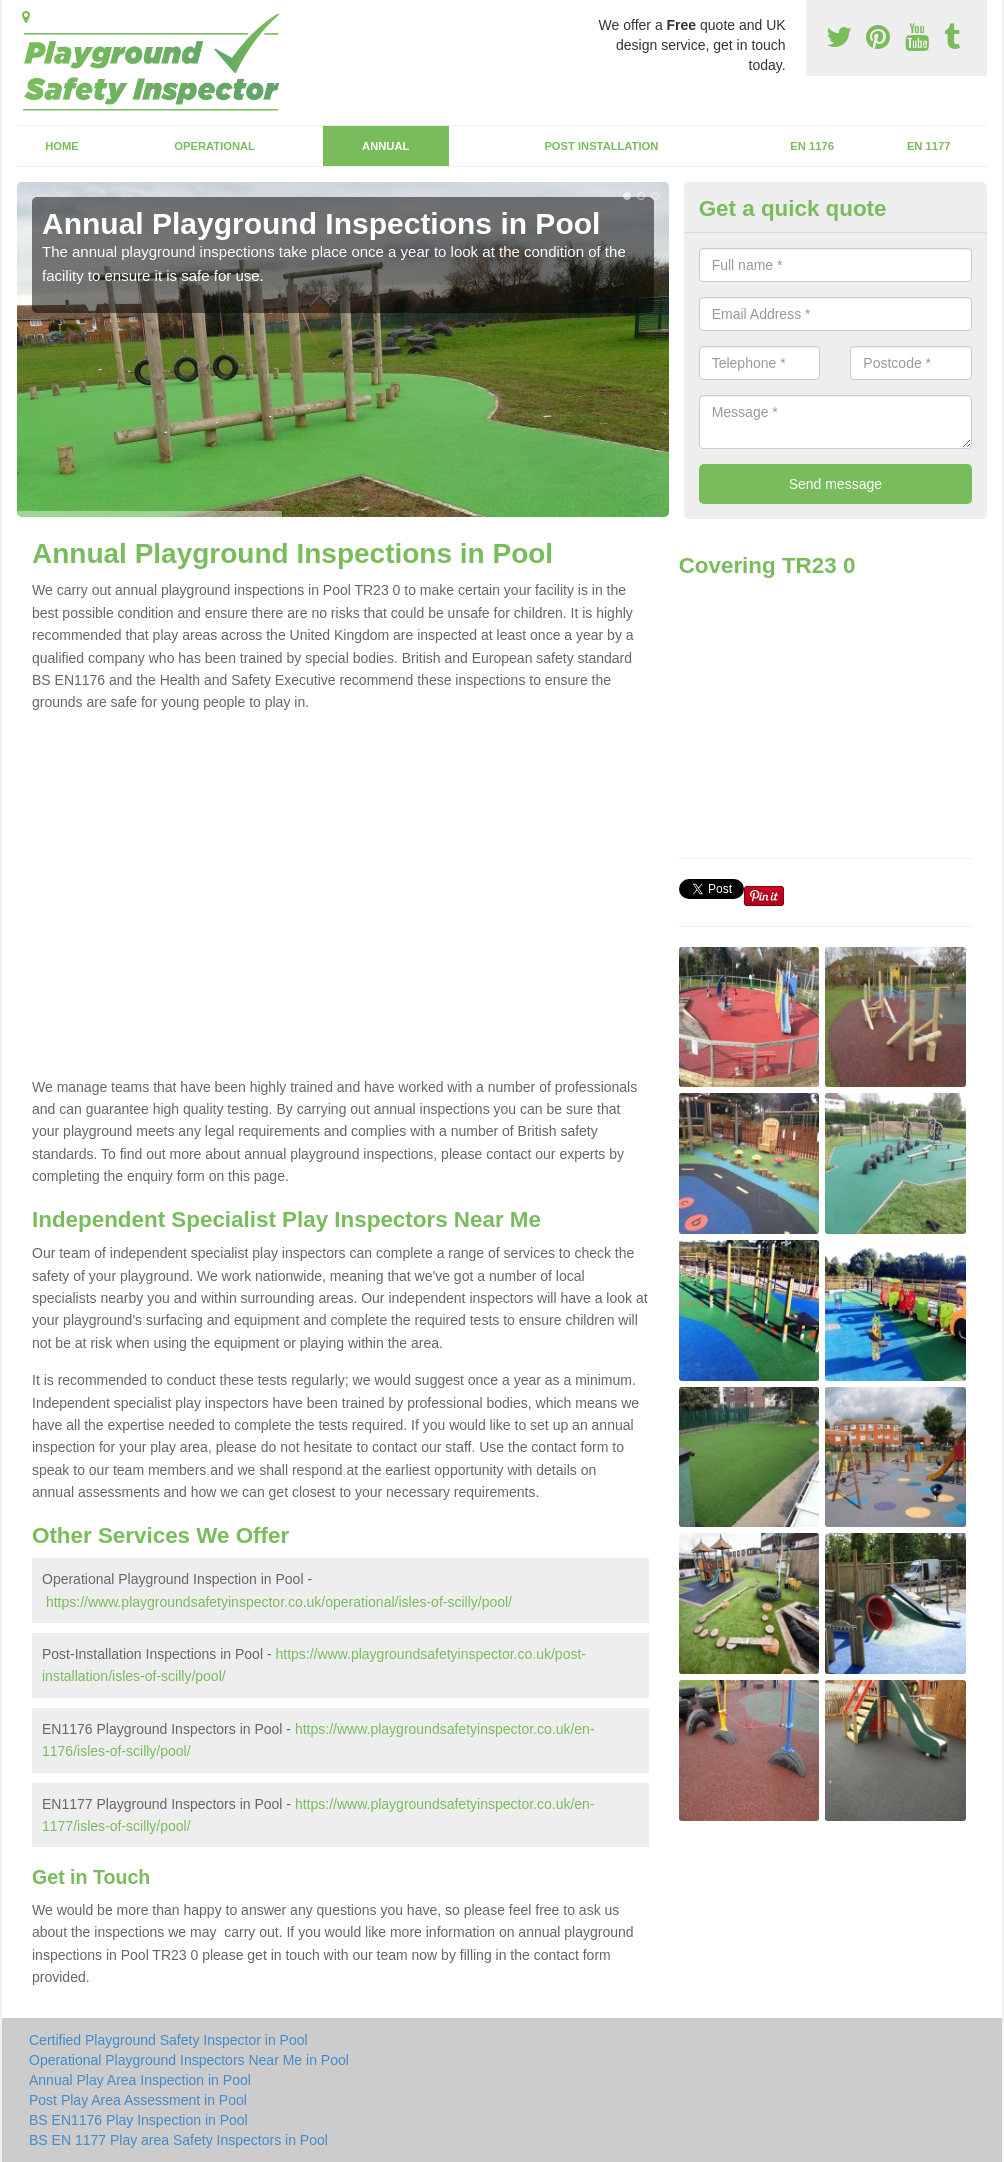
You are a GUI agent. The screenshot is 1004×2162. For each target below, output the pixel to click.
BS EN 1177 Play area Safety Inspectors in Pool (178, 2140)
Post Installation (601, 146)
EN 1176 (812, 146)
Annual (385, 146)
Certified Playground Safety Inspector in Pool (168, 2040)
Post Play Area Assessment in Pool (138, 2100)
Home (62, 146)
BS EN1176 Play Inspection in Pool (138, 2120)
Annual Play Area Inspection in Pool (140, 2080)
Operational (214, 146)
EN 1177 (929, 146)
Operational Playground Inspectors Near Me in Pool (189, 2060)
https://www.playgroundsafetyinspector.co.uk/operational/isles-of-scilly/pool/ (279, 1602)
